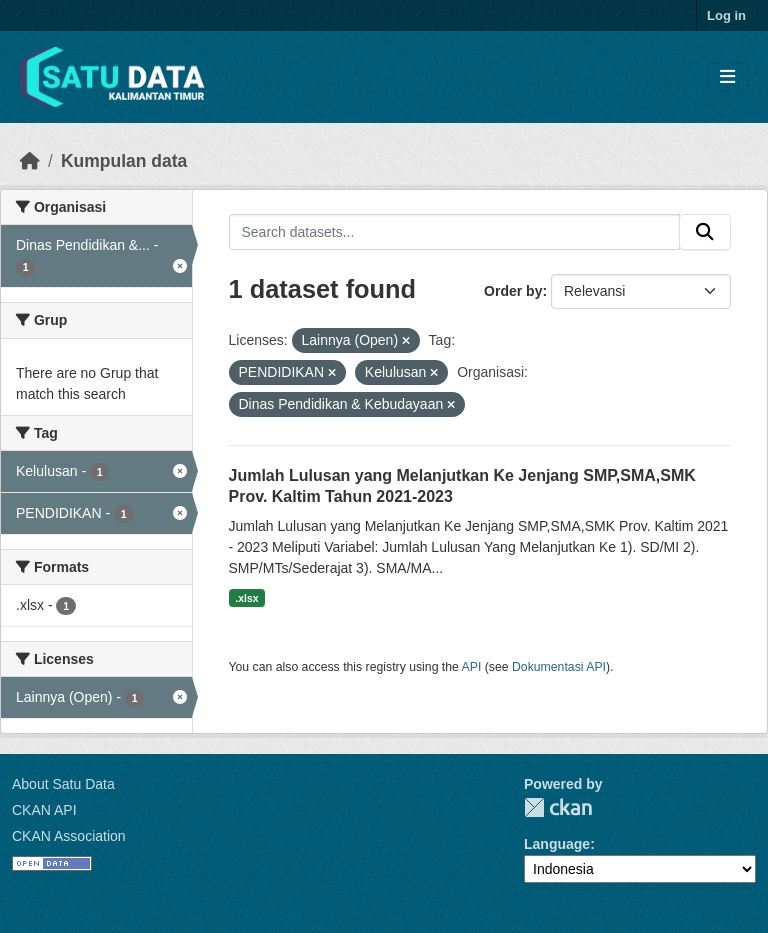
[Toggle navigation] (727, 77)
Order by (513, 291)
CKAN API (44, 810)
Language (557, 844)
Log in (726, 15)
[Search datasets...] (455, 232)
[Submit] (705, 232)
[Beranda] (30, 161)
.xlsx (246, 598)
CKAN (558, 807)
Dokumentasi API (559, 667)
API (472, 667)
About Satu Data (63, 784)
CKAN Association (69, 836)
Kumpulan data (124, 161)
